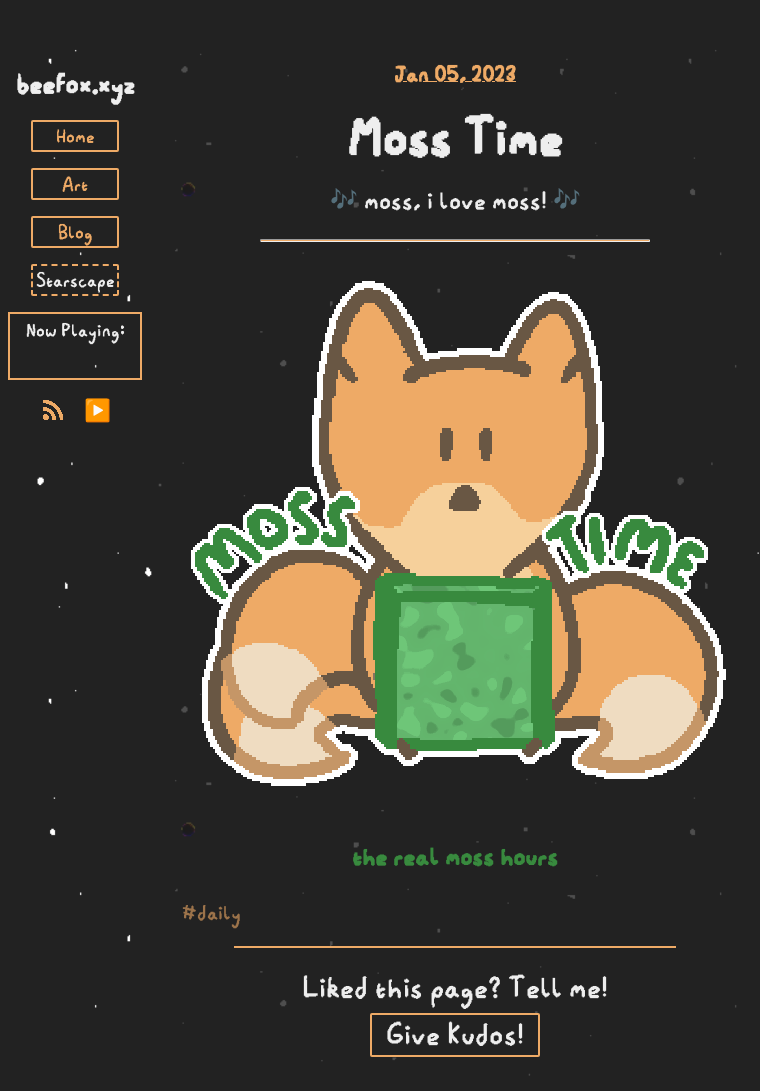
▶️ (97, 410)
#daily (211, 913)
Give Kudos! (455, 1034)
